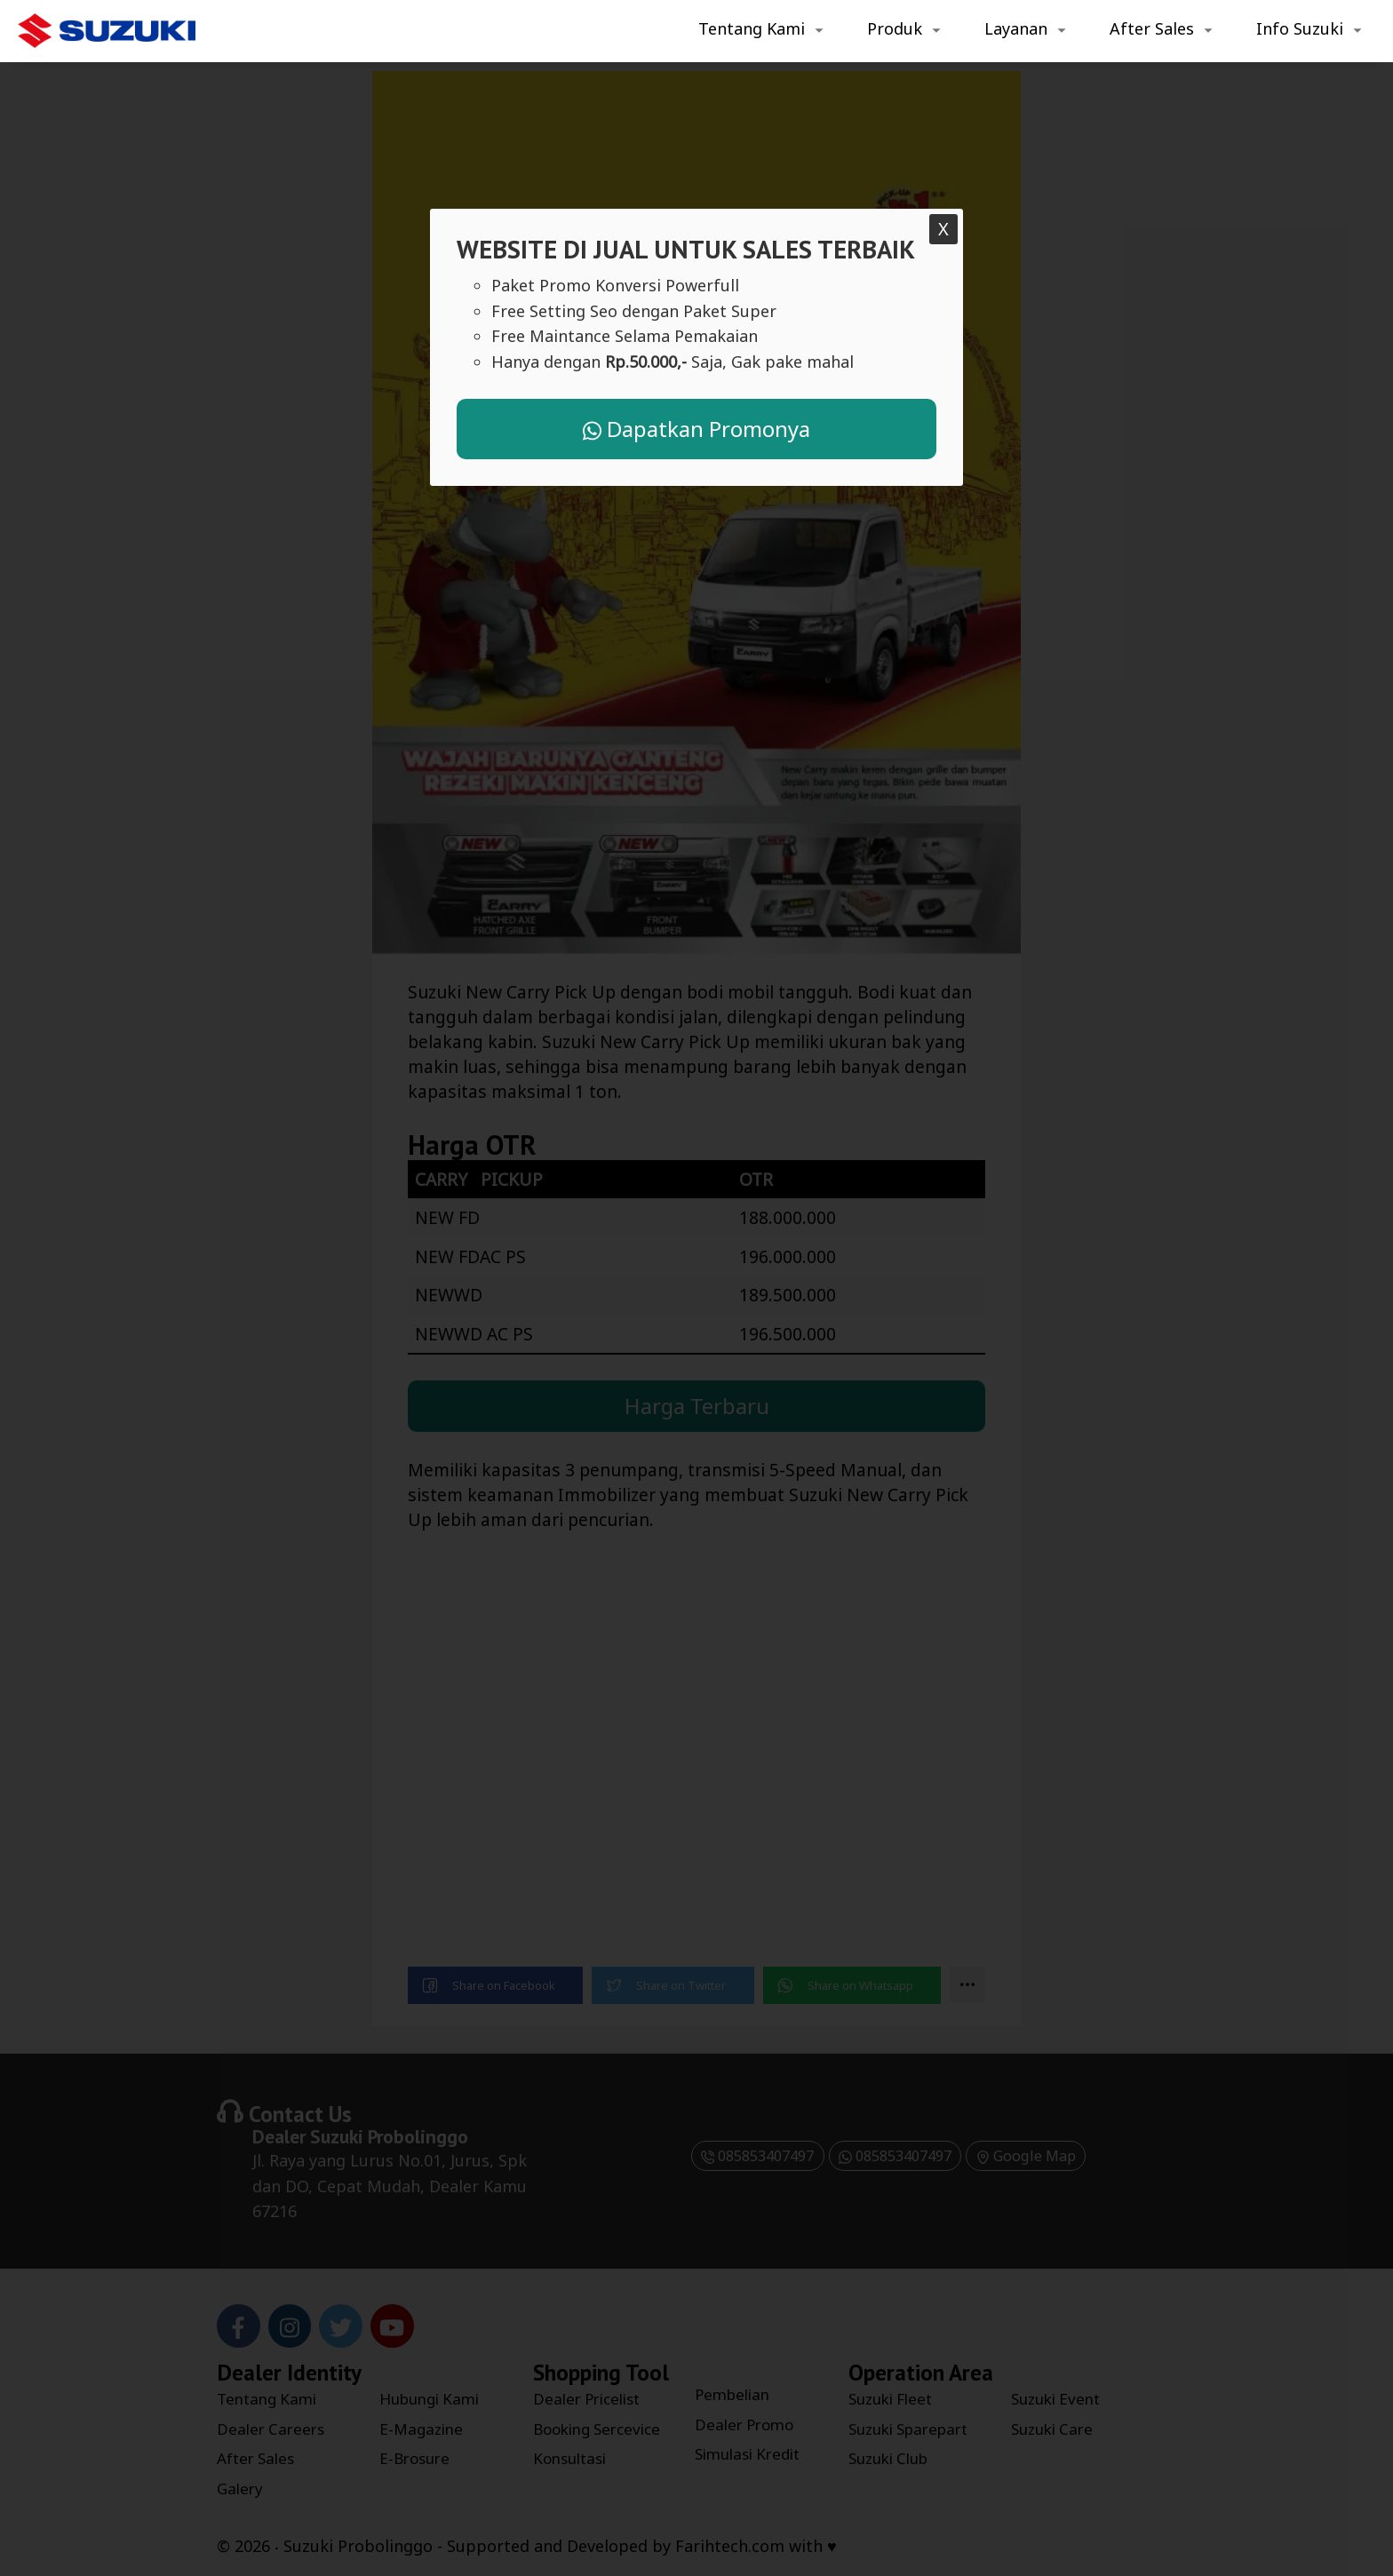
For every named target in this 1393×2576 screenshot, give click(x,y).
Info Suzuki (1299, 28)
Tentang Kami (751, 28)
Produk (894, 28)
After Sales (1152, 28)
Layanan (1015, 28)
